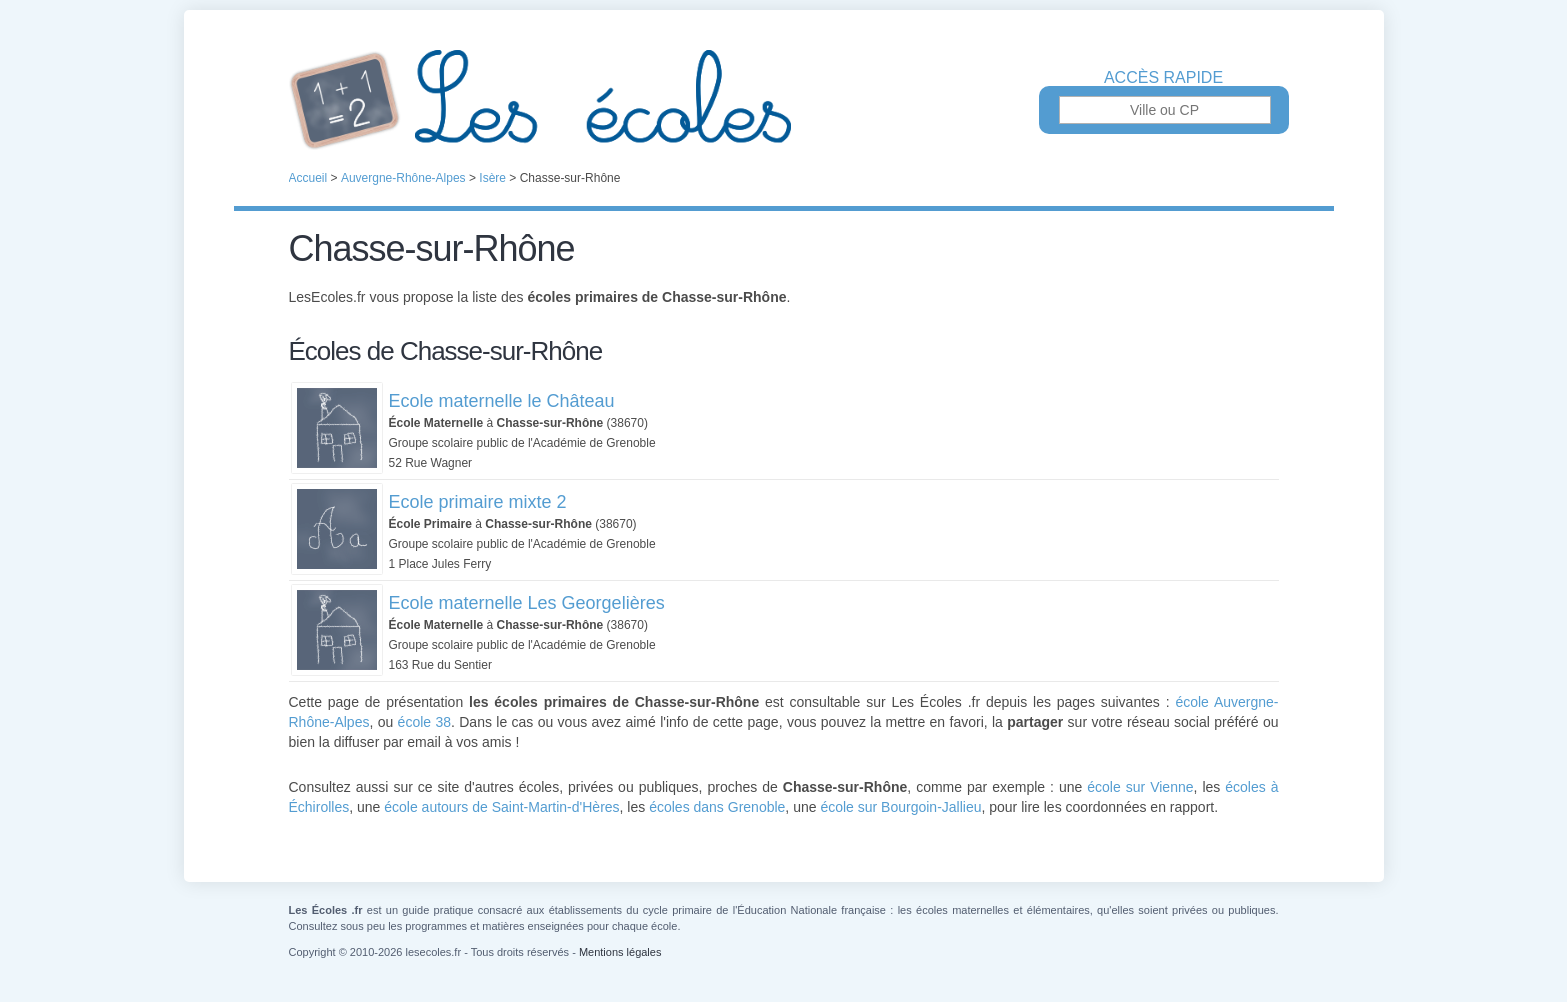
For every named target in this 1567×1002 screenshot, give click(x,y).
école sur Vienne (1140, 787)
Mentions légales (620, 952)
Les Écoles (784, 100)
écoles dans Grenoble (717, 807)
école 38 (424, 722)
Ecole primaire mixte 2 (478, 502)
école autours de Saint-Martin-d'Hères (501, 807)
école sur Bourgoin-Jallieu (900, 807)
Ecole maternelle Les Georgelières (527, 603)
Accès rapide (1163, 78)
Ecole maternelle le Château (502, 401)
